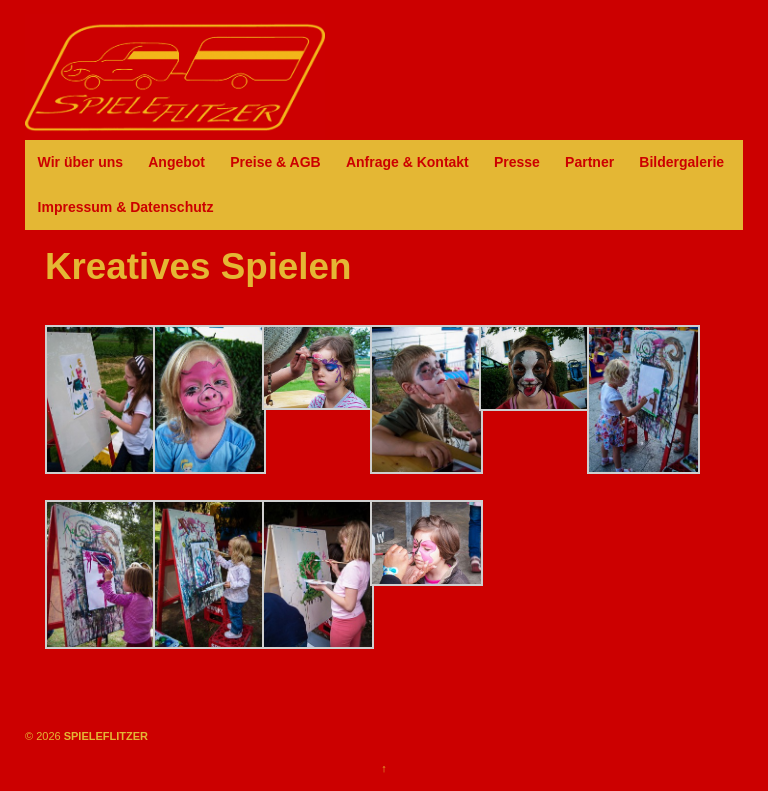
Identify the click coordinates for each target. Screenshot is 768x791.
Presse (517, 162)
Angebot (176, 162)
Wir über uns (80, 162)
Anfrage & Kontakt (407, 162)
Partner (589, 162)
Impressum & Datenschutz (126, 207)
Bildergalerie (681, 162)
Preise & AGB (275, 162)
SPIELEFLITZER (104, 736)
